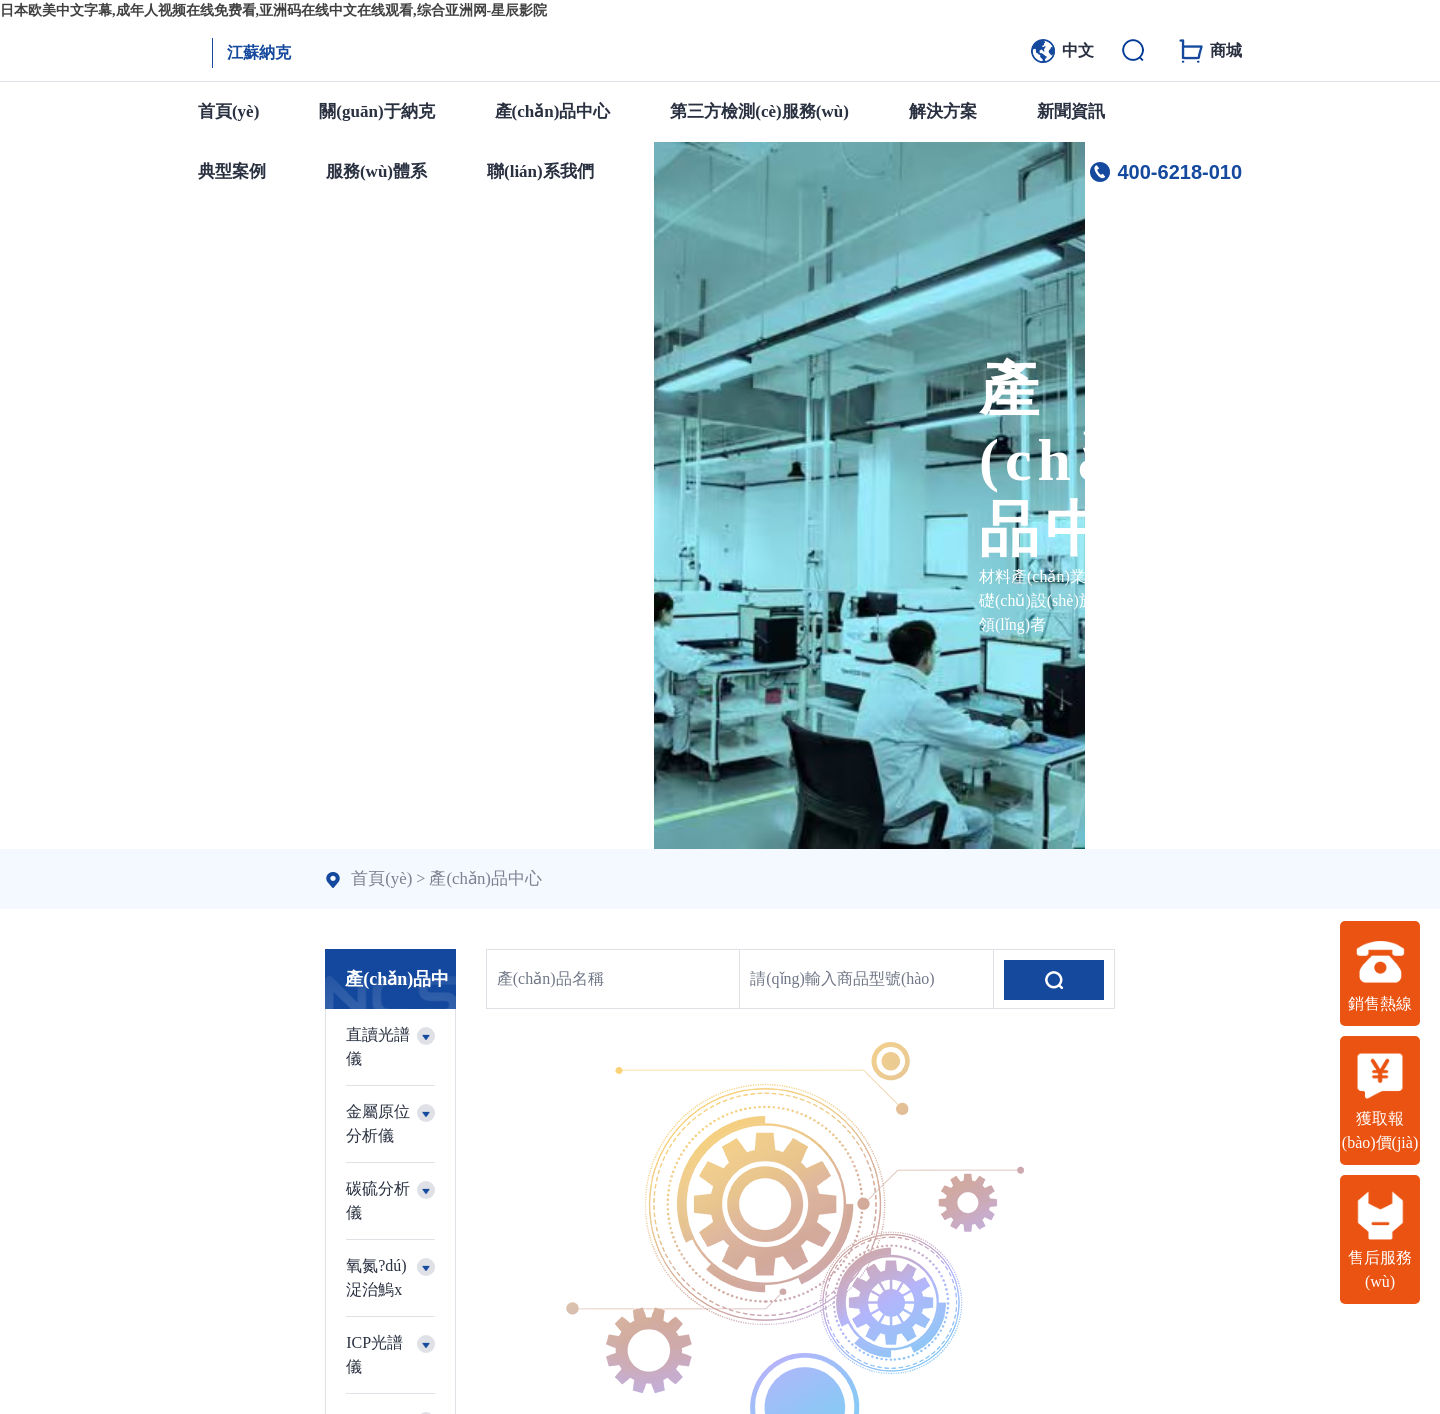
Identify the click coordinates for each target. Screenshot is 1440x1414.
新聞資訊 (1071, 111)
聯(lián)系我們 (540, 171)
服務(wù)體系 (376, 171)
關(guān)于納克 (376, 111)
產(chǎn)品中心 (553, 111)
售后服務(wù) (1380, 1240)
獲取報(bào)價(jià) (1380, 1101)
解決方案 (943, 111)
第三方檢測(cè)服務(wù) (759, 111)
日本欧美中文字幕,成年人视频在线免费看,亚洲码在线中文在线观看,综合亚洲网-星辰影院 (273, 10)
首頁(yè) (228, 111)
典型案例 (232, 171)
